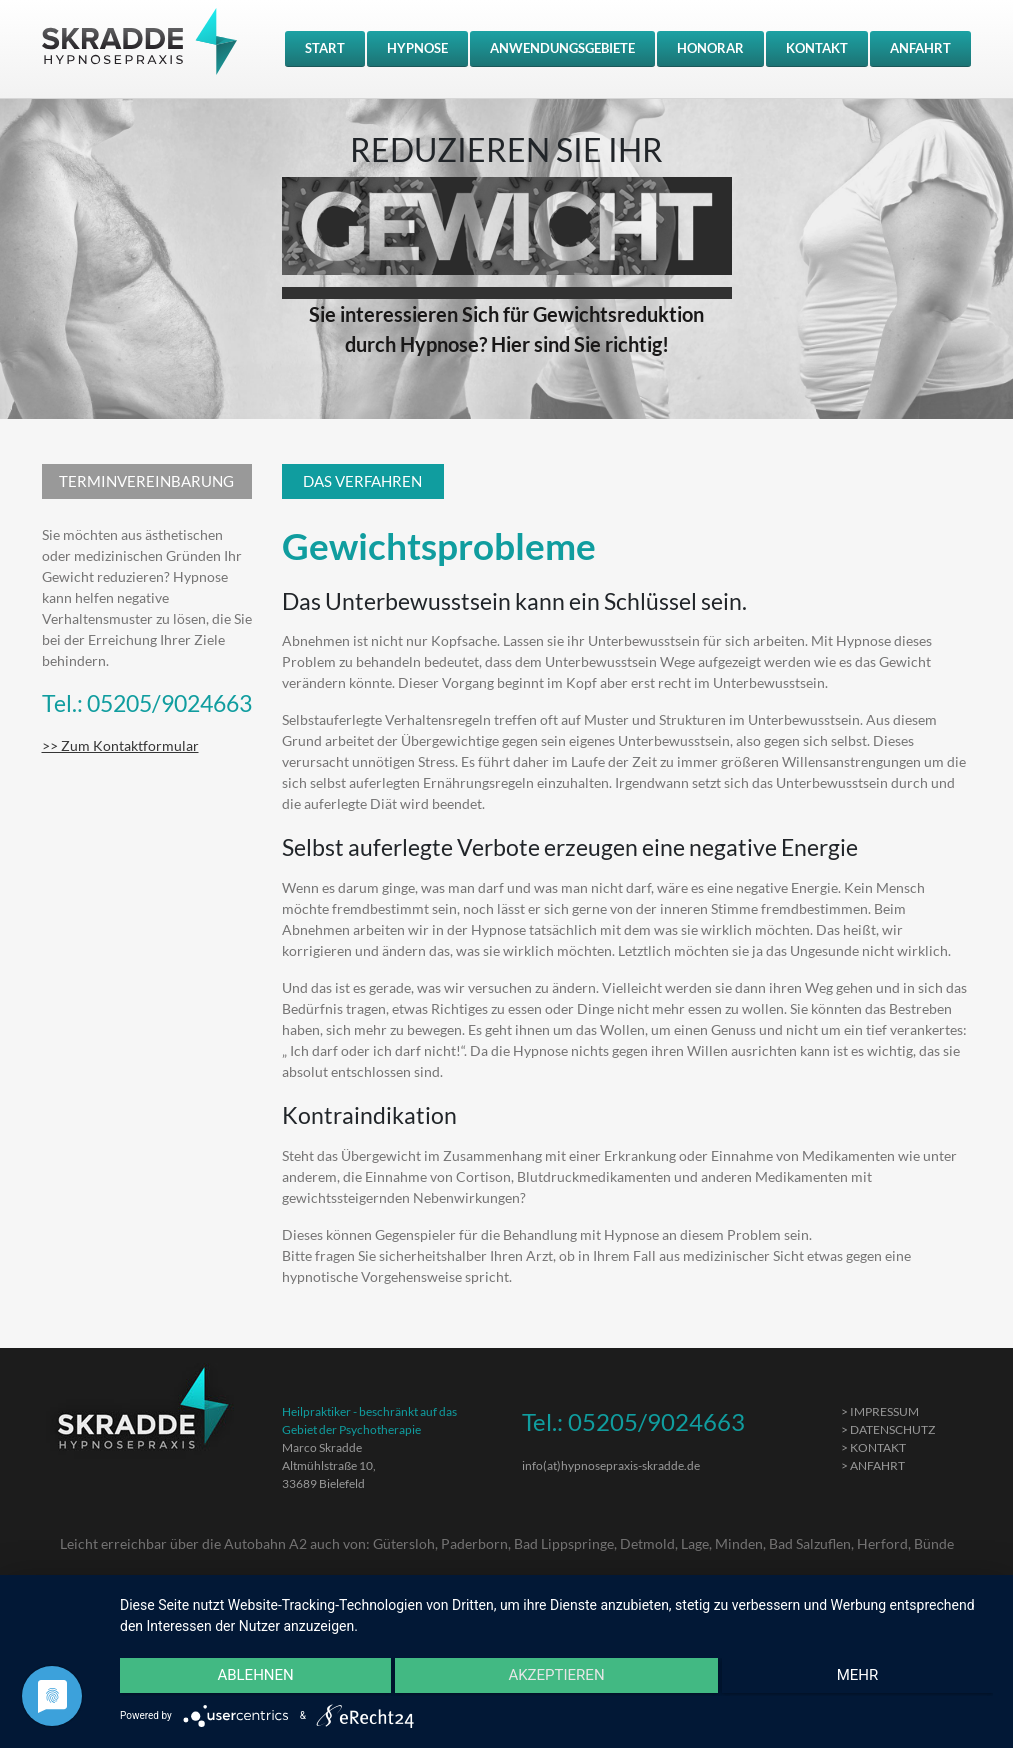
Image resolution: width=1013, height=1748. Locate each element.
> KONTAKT (873, 1447)
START (325, 48)
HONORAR (710, 48)
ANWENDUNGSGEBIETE (562, 48)
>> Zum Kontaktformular (120, 745)
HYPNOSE (417, 48)
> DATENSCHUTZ (888, 1429)
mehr (863, 1679)
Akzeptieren (556, 1679)
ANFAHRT (920, 48)
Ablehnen (250, 1679)
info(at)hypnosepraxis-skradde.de (611, 1465)
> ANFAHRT (873, 1465)
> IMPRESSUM (880, 1411)
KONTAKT (817, 48)
